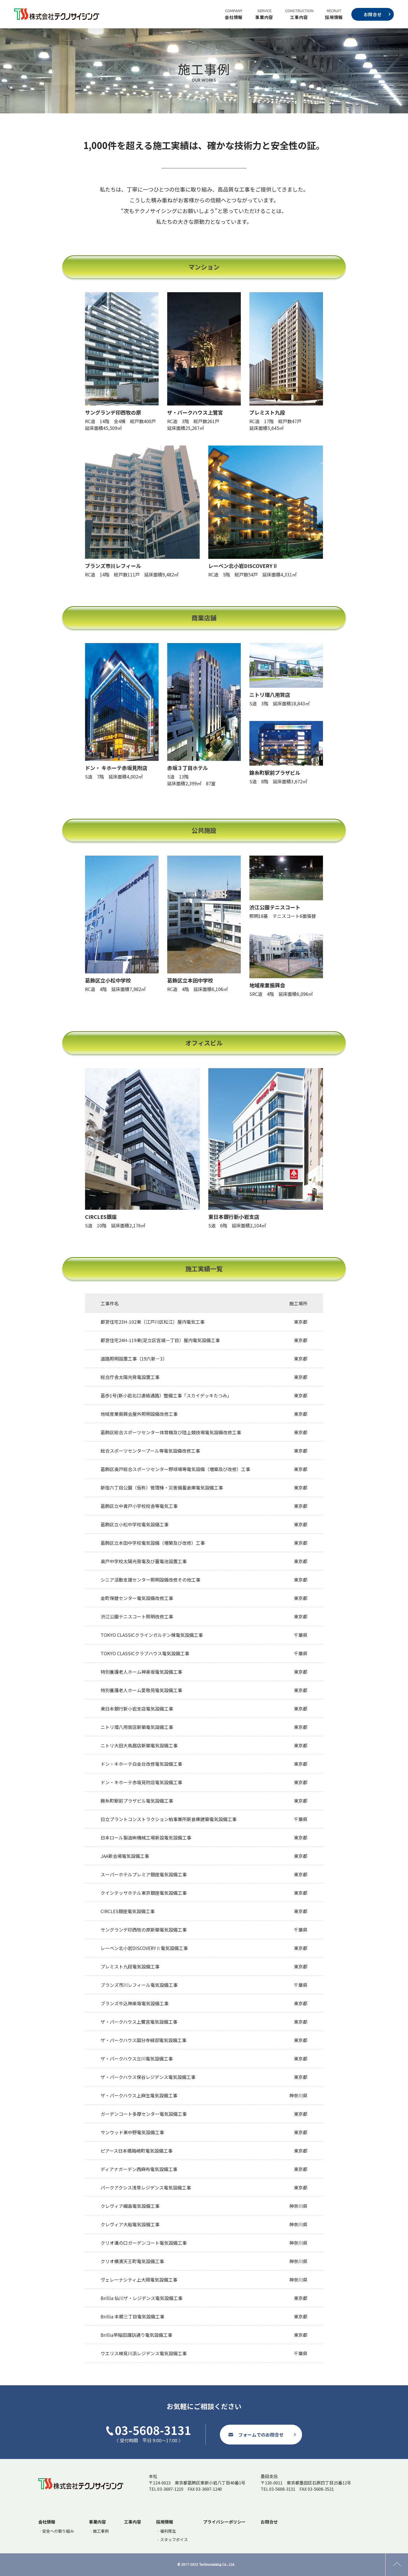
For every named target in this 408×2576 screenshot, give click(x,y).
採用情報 (334, 17)
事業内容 (264, 17)
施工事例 (101, 2531)
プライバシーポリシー (224, 2522)
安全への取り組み (58, 2531)
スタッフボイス (174, 2539)
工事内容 (299, 17)
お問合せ (373, 14)
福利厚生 (168, 2531)
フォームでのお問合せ (261, 2434)
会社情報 (234, 17)
